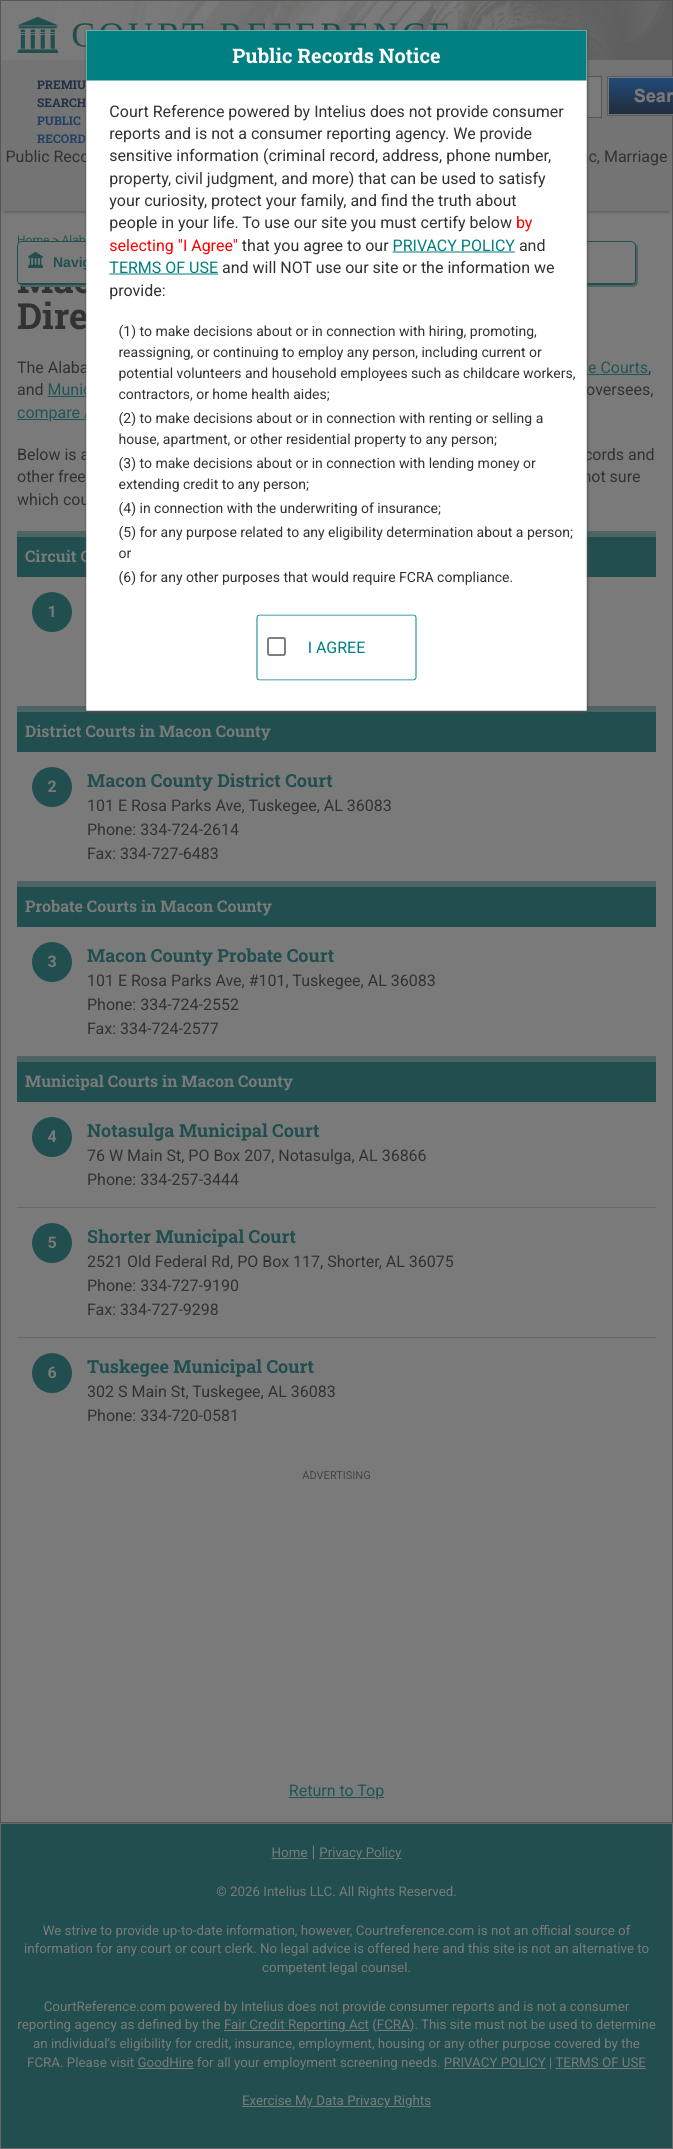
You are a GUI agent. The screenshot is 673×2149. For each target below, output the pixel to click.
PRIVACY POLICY (454, 244)
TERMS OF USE (163, 267)
